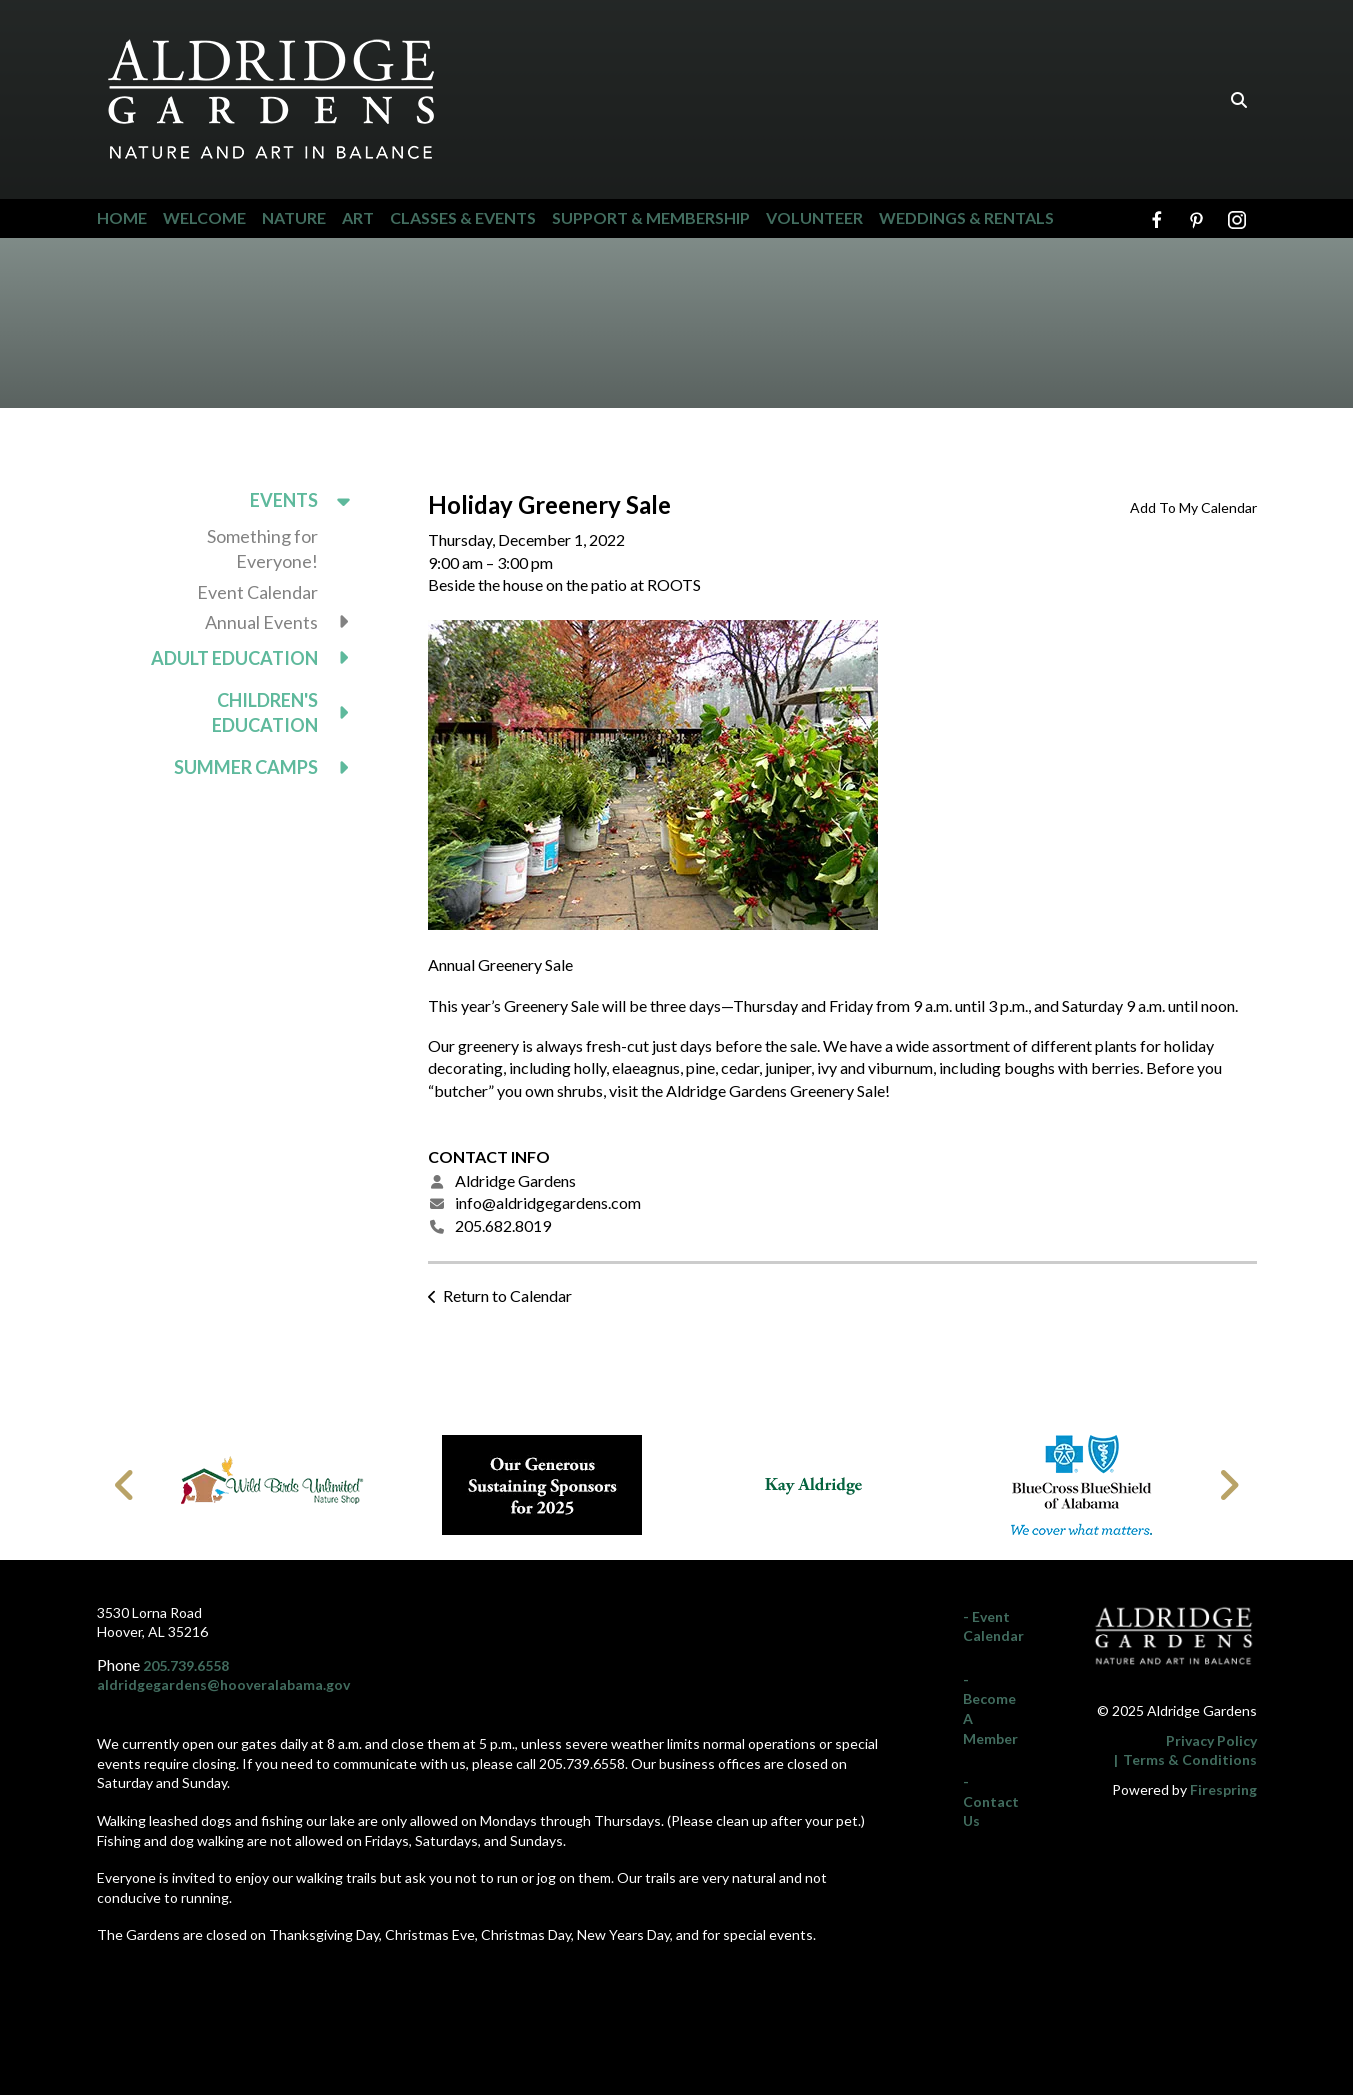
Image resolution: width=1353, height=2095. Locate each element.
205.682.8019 (503, 1225)
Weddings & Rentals (966, 217)
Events (309, 500)
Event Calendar (257, 592)
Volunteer (814, 217)
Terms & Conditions (1190, 1759)
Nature (294, 217)
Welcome (204, 217)
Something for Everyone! (262, 548)
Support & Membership (651, 217)
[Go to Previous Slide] (125, 1485)
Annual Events (286, 622)
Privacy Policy (1211, 1740)
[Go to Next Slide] (1228, 1485)
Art (358, 217)
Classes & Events (463, 217)
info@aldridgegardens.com (548, 1202)
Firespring (1223, 1789)
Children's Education (290, 713)
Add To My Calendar (1193, 507)
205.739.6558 (186, 1665)
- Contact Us (991, 1801)
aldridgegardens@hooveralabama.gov (223, 1684)
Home (122, 217)
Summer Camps (271, 767)
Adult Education (259, 658)
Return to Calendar (507, 1295)
